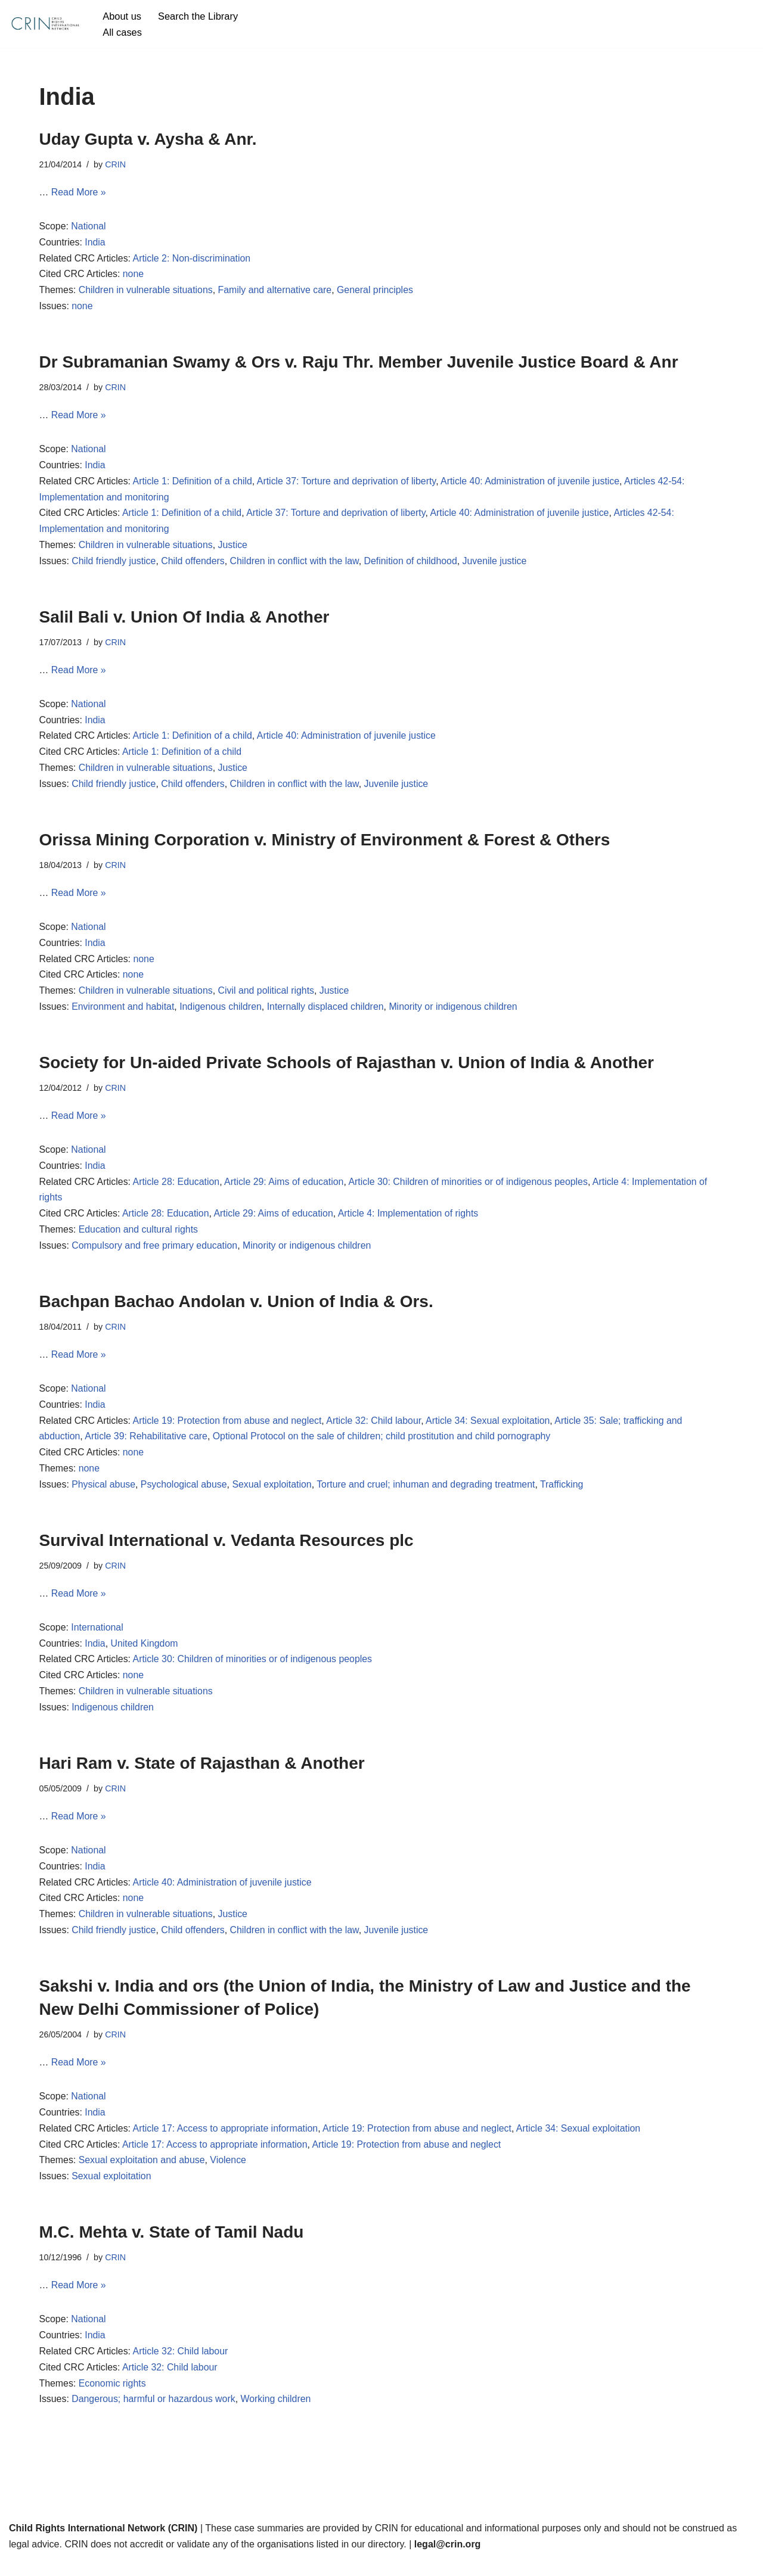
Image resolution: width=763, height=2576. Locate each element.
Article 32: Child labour (376, 1430)
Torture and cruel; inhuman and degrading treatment (429, 1495)
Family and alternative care (276, 292)
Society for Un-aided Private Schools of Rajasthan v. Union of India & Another (346, 1069)
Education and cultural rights (139, 1238)
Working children (277, 2416)
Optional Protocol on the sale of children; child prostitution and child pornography (384, 1446)
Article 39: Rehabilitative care (147, 1446)
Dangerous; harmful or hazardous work (154, 2416)
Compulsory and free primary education (155, 1254)
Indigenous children (222, 1014)
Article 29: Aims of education (286, 1189)
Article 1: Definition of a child (194, 484)
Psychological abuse (184, 1495)
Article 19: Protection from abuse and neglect (229, 1430)
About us (122, 15)
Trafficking (566, 1495)
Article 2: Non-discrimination (193, 259)
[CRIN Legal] (44, 24)
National (89, 227)
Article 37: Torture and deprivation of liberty (349, 484)
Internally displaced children (327, 1014)
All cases (122, 32)
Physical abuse (104, 1495)
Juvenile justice (498, 565)
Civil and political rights (268, 998)
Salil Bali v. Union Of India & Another (184, 620)
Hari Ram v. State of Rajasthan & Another (202, 1775)
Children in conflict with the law (296, 565)
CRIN (116, 164)
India (95, 243)
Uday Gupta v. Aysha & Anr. (148, 139)
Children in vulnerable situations (146, 292)
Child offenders (194, 565)
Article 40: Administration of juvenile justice (533, 484)
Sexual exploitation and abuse (142, 2175)
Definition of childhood (413, 565)
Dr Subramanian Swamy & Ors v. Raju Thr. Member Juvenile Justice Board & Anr (358, 363)
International (98, 1638)
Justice (234, 548)
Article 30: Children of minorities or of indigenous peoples (471, 1189)
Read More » (79, 193)
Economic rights (113, 2399)
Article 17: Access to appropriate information (227, 2143)
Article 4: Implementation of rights (411, 1222)
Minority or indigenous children (456, 1014)
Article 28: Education (177, 1189)
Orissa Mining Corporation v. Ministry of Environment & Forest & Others (324, 844)
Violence (230, 2175)
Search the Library (199, 15)
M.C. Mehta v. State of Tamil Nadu (171, 2247)
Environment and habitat (123, 1014)
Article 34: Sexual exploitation (491, 1430)
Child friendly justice (114, 565)
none (134, 275)
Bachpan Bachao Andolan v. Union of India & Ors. (236, 1310)
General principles (377, 292)
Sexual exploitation (274, 1495)
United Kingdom (145, 1655)
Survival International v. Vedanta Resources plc (226, 1550)
